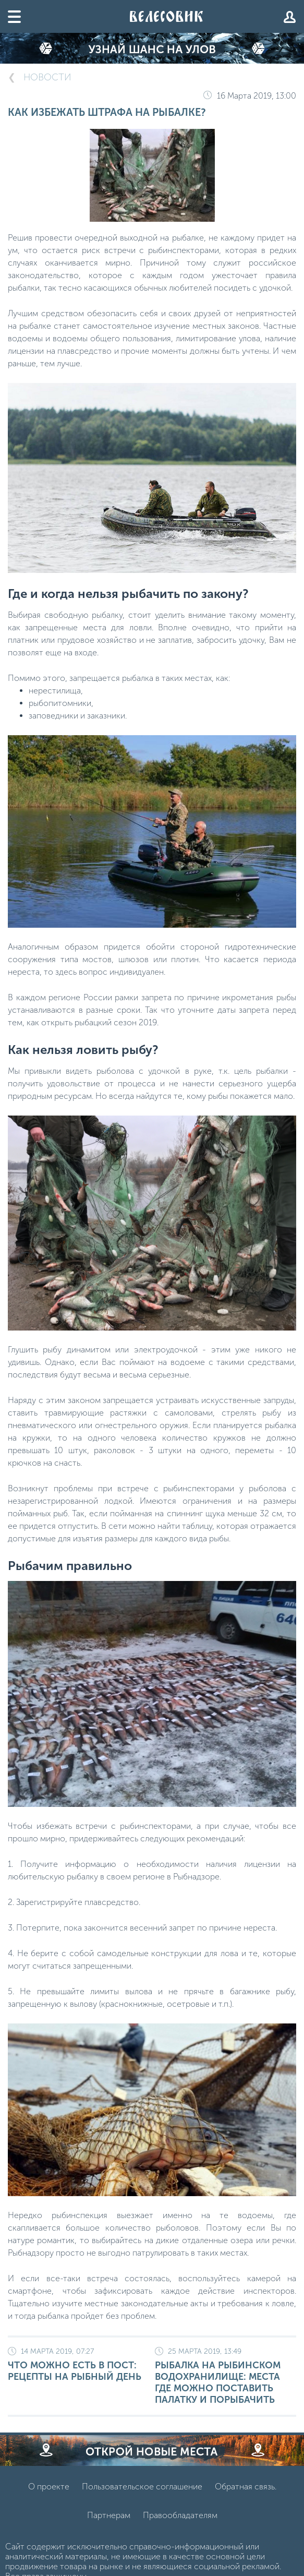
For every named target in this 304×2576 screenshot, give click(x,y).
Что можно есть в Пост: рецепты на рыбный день (78, 2364)
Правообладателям (180, 2515)
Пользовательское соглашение (142, 2486)
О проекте (48, 2486)
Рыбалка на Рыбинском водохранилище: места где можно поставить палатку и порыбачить (225, 2376)
